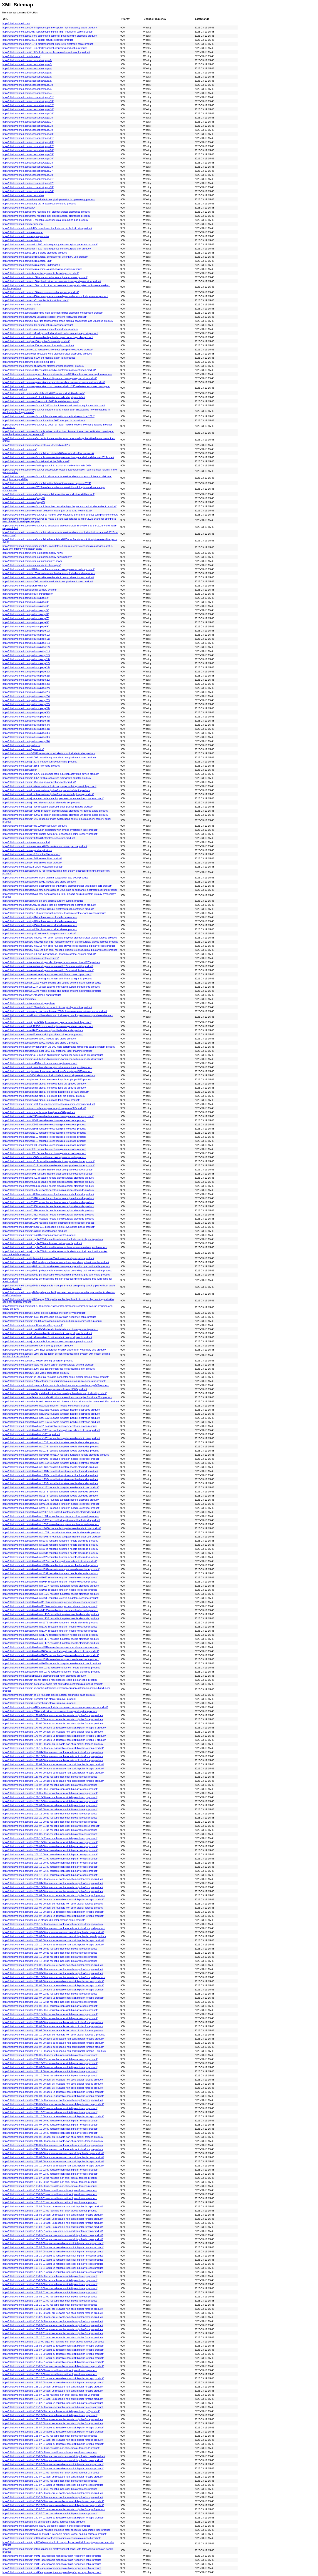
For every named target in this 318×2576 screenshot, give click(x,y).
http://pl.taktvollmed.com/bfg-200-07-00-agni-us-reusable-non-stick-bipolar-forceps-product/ (52, 1891)
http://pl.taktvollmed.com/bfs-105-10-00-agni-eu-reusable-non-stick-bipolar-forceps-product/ (52, 2321)
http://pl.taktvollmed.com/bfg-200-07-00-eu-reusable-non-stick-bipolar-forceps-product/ (49, 1846)
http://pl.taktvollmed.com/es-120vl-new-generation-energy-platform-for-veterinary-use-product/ (54, 1349)
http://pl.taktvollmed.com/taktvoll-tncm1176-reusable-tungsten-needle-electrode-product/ (50, 1503)
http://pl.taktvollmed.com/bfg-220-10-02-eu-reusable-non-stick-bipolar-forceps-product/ (49, 2063)
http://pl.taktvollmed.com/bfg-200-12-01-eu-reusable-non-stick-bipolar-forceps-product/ (49, 1866)
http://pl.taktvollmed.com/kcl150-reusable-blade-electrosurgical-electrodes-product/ (48, 1116)
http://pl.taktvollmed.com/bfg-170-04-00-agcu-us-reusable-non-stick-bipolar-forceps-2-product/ (54, 1735)
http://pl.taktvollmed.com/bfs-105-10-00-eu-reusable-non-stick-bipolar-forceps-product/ (49, 2288)
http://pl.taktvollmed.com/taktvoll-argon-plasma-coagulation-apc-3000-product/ (45, 877)
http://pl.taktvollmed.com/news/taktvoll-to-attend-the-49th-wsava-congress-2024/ (46, 483)
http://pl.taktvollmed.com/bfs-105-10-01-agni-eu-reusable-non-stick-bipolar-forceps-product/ (52, 2337)
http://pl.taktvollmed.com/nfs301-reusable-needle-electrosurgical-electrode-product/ (48, 1177)
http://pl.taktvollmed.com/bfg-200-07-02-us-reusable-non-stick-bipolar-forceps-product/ (49, 1834)
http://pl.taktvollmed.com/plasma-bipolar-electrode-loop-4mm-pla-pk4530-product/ (47, 1079)
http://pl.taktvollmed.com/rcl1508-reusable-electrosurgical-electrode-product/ (44, 1128)
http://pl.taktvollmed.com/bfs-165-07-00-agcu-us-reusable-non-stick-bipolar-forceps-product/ (52, 2382)
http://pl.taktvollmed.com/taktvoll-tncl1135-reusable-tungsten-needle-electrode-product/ (50, 1479)
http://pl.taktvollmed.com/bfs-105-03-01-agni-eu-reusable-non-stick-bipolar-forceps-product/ (52, 2325)
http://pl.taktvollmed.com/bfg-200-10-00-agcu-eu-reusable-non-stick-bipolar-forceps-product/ (53, 1944)
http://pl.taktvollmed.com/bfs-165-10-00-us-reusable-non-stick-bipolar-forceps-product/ (49, 2374)
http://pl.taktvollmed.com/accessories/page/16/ (28, 113)
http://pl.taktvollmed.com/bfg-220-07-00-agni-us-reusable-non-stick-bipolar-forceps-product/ (52, 1973)
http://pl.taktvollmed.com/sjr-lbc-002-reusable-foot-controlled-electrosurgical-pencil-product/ (52, 1684)
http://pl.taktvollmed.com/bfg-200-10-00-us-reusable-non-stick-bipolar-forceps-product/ (49, 1821)
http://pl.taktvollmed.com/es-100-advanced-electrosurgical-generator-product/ (44, 277)
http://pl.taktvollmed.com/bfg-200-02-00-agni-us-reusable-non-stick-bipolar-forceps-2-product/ (53, 1895)
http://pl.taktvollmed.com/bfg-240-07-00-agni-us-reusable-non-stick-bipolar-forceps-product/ (52, 2087)
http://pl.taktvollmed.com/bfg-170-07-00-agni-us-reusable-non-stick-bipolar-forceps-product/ (52, 1731)
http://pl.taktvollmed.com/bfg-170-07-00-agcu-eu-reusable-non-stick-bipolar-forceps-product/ (53, 1768)
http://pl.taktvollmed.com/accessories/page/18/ (28, 125)
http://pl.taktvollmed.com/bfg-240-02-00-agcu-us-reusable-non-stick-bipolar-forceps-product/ (53, 2091)
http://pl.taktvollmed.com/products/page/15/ (26, 651)
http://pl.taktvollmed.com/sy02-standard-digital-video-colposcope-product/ (42, 1034)
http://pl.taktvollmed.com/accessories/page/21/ (28, 138)
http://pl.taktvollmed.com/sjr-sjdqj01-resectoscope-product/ (34, 1231)
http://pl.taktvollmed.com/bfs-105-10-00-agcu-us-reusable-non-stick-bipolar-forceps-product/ (52, 2255)
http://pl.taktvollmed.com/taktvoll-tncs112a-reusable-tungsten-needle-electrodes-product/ (51, 1417)
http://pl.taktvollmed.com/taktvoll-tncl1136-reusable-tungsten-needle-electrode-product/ (50, 1475)
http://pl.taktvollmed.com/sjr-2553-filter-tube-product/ (31, 765)
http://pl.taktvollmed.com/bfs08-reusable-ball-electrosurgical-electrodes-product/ (46, 215)
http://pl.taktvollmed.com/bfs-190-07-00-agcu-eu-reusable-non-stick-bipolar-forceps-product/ (53, 2501)
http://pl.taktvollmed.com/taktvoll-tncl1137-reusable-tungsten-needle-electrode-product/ (50, 1483)
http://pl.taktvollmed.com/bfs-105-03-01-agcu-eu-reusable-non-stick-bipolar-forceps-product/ (53, 2358)
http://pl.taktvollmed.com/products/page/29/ (26, 708)
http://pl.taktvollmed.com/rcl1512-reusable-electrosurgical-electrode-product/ (44, 1141)
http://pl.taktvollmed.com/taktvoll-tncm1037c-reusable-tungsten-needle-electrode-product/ (51, 1536)
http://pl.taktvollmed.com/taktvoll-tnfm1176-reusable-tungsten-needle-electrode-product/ (50, 1639)
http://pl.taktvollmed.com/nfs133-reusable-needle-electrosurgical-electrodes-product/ (48, 573)
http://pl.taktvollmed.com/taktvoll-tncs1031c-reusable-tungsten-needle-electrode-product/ (51, 1512)
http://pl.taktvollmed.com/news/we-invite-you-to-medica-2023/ (36, 445)
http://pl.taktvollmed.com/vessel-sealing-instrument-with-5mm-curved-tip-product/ (46, 974)
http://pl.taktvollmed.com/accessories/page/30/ (28, 175)
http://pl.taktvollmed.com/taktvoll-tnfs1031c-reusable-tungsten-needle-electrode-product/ (50, 1647)
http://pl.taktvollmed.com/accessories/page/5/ (27, 72)
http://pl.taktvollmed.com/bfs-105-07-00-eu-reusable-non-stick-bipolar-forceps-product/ (49, 2280)
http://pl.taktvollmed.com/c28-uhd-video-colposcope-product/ (35, 1372)
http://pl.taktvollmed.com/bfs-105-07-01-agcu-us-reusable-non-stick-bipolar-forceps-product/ (52, 2272)
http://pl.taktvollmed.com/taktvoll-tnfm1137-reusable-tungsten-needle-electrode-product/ (50, 1614)
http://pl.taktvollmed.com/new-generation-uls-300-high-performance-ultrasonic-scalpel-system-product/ (58, 1046)
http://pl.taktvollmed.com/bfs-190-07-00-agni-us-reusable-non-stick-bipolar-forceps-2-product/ (53, 2456)
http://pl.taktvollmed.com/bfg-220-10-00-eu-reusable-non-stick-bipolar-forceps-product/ (49, 2014)
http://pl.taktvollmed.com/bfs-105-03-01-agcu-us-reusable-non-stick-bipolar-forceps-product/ (52, 2259)
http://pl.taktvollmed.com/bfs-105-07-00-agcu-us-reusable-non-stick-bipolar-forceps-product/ (52, 2251)
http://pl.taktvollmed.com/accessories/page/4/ (27, 68)
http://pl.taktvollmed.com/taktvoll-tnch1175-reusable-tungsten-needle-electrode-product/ (50, 1499)
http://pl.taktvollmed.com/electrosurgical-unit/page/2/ (31, 265)
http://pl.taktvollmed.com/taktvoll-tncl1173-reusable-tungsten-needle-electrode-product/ (50, 1491)
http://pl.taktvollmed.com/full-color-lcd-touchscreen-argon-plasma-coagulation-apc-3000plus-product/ (57, 320)
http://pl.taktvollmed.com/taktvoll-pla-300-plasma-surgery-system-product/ (42, 900)
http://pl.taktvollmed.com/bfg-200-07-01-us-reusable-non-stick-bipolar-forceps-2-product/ (50, 1825)
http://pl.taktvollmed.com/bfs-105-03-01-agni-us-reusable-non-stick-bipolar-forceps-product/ (52, 2227)
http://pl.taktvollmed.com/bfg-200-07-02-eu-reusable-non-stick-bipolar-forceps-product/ (49, 1870)
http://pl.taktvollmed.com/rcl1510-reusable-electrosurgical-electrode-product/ (44, 1136)
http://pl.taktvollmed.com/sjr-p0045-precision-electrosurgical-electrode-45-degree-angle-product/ (55, 810)
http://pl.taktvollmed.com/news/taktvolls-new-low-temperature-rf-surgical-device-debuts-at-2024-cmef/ (58, 457)
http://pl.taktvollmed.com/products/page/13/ (26, 642)
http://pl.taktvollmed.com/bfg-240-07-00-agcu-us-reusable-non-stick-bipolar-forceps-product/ (53, 2104)
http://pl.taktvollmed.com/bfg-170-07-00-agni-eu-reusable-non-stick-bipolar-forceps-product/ (52, 1760)
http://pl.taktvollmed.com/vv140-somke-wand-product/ (31, 995)
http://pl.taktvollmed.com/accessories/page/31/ (28, 179)
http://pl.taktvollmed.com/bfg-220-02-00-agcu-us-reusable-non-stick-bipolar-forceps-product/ (53, 1981)
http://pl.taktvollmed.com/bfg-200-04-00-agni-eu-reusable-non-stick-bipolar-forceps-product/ (52, 1907)
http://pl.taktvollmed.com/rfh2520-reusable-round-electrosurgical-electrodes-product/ (48, 753)
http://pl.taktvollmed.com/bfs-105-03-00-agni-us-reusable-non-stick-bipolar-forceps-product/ (52, 2206)
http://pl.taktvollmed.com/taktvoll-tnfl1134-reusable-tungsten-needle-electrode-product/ (49, 1606)
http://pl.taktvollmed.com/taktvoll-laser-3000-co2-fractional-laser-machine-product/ (47, 1050)
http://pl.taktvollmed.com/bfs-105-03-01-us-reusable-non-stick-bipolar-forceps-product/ (49, 2194)
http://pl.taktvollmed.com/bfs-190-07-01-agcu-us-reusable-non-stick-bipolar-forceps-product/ (52, 2484)
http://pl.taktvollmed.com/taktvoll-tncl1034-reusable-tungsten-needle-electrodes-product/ (50, 1446)
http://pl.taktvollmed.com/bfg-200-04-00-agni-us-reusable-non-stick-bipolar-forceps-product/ (52, 1883)
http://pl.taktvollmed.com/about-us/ (21, 56)
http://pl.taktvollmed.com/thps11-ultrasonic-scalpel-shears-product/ (39, 933)
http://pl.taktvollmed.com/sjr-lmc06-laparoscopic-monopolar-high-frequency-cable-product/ (51, 2572)
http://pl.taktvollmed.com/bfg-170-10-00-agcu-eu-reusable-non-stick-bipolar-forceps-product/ (53, 1780)
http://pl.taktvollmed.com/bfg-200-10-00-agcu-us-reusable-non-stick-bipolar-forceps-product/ (53, 1911)
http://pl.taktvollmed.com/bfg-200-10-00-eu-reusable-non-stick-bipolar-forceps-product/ (49, 1842)
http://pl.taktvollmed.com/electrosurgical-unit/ (27, 260)
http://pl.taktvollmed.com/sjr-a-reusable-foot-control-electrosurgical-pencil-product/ (47, 1341)
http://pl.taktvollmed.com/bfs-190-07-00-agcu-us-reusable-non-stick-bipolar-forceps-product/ (52, 2464)
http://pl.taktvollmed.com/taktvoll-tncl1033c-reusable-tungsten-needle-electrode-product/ (50, 1524)
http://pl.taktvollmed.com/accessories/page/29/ (28, 166)
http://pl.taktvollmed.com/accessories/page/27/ (28, 170)
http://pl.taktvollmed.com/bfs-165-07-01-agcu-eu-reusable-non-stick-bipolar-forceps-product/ (53, 2444)
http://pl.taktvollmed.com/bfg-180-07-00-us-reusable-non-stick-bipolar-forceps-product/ (49, 1785)
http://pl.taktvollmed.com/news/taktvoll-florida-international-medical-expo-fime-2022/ (48, 416)
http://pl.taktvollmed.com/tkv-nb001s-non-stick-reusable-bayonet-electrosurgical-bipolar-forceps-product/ (59, 937)
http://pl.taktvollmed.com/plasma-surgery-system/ (29, 589)
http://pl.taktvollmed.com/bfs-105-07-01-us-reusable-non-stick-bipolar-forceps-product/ (49, 2210)
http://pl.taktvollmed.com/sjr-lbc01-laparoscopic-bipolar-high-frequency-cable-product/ (49, 1317)
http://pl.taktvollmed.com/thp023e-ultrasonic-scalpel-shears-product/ (39, 921)
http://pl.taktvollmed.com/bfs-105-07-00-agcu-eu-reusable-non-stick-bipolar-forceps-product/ (53, 2349)
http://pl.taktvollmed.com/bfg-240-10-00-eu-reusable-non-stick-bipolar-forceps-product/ (49, 2128)
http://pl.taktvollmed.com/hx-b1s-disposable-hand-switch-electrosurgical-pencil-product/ (50, 333)
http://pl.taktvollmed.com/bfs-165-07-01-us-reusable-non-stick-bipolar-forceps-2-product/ (50, 2394)
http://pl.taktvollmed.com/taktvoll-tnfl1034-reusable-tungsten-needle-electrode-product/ (49, 1581)
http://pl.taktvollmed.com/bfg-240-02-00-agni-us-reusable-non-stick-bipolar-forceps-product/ (52, 2079)
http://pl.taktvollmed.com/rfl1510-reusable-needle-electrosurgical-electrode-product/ (48, 1210)
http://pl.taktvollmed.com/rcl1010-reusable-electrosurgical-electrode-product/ (44, 1132)
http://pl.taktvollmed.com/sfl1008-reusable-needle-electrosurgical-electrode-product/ (48, 1222)
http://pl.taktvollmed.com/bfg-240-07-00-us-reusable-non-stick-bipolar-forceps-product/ (49, 2067)
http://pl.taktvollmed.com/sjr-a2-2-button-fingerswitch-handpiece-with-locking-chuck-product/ (52, 1059)
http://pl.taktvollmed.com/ (16, 23)
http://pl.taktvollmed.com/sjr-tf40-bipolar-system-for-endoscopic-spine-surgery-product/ (49, 834)
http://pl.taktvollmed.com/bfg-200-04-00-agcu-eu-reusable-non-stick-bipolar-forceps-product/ (53, 1940)
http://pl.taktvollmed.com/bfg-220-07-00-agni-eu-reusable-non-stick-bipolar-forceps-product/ (52, 2030)
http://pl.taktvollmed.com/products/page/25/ (26, 700)
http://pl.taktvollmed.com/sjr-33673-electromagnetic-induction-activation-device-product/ (50, 773)
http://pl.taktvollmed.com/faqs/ (18, 308)
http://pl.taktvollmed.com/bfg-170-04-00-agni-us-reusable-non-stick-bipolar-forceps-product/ (52, 1723)
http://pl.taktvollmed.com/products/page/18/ (26, 663)
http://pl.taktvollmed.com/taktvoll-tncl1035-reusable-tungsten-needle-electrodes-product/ (50, 1450)
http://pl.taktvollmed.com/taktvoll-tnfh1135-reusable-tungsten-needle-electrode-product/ (50, 1610)
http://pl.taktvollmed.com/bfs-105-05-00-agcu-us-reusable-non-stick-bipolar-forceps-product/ (52, 2247)
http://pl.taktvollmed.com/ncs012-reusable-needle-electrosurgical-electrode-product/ (48, 1161)
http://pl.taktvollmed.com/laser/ (19, 999)
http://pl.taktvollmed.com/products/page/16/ (26, 655)
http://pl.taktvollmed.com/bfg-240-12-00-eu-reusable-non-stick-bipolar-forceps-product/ (49, 2132)
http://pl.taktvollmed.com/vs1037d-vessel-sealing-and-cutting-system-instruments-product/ (51, 990)
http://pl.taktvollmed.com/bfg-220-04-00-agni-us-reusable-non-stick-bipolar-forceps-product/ (52, 1969)
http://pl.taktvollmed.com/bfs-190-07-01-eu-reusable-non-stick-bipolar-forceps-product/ (49, 2513)
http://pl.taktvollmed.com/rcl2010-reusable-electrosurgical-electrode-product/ (44, 1149)
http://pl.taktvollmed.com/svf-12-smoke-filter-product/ (31, 854)
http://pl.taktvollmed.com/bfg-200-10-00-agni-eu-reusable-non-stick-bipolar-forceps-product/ (52, 1924)
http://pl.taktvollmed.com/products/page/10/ (26, 630)
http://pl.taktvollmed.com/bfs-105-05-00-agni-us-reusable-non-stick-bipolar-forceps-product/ (52, 2214)
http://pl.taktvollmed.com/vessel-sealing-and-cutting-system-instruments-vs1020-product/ (51, 962)
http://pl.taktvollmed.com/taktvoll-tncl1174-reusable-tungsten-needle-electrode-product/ (50, 1495)
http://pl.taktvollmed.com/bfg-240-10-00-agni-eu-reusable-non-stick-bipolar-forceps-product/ (52, 2149)
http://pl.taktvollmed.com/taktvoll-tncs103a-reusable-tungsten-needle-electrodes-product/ (51, 1409)
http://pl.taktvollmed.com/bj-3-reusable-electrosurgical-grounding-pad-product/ (45, 220)
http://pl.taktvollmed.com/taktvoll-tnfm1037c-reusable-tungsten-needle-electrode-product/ (51, 1671)
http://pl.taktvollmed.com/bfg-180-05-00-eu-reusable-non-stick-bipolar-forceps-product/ (49, 1793)
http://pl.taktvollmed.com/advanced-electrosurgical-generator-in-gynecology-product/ (48, 199)
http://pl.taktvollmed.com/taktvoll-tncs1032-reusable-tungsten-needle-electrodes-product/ (51, 1438)
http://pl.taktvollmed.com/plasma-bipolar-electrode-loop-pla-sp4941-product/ (44, 1087)
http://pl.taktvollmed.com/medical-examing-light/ (28, 361)
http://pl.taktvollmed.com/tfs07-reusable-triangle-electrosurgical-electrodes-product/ (48, 909)
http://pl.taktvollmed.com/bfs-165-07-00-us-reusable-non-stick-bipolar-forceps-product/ (49, 2370)
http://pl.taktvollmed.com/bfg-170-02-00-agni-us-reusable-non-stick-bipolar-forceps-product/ (52, 1715)
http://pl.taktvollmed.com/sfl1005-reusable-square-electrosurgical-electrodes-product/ (49, 757)
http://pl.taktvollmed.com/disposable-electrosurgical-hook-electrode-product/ (44, 1675)
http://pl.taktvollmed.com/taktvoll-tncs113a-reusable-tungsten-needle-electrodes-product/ (51, 1422)
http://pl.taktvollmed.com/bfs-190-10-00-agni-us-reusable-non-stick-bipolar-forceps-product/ (52, 2460)
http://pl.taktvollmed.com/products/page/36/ (26, 737)
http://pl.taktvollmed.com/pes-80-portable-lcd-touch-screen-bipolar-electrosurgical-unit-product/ (54, 1393)
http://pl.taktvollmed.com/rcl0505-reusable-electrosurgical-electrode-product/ (44, 1124)
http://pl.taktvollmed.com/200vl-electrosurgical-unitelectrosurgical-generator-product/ (48, 1075)
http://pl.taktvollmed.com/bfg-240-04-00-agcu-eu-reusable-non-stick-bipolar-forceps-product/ (53, 2157)
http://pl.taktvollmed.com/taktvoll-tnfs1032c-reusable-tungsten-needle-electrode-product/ (50, 1659)
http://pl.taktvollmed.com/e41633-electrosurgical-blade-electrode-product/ (42, 1030)
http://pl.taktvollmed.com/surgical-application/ (27, 850)
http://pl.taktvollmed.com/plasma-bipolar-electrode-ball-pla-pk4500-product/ (43, 1095)
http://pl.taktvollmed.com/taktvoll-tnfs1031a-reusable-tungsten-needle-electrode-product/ (50, 1569)
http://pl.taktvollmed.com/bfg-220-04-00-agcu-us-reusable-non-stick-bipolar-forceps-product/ (53, 1985)
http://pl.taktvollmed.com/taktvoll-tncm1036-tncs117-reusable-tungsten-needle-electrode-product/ (55, 1454)
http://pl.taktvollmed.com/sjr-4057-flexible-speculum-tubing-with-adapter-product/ (46, 778)
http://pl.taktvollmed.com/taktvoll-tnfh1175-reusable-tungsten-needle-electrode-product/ (50, 1634)
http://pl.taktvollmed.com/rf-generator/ (23, 749)
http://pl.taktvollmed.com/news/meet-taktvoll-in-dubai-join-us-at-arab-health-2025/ (47, 510)
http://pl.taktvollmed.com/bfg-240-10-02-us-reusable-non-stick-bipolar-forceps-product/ (49, 2112)
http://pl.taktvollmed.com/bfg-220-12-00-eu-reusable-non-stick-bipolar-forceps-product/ (49, 2018)
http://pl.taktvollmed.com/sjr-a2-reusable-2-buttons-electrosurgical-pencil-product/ (47, 1337)
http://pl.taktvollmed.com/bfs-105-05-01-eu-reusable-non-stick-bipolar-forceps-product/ (49, 2292)
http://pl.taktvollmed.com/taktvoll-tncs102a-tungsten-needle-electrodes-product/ (45, 1405)
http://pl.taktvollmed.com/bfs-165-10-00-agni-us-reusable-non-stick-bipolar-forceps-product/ (52, 2386)
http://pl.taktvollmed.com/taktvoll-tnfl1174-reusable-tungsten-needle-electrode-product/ (49, 1630)
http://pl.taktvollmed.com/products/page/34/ (26, 724)
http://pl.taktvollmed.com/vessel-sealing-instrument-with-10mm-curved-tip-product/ (47, 966)
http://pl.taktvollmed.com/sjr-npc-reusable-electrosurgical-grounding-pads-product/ (47, 806)
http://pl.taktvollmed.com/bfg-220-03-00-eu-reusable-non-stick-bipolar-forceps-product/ (49, 2006)
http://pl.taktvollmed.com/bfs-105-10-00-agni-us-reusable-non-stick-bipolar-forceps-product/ (52, 2222)
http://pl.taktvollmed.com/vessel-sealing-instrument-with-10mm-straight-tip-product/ (48, 970)
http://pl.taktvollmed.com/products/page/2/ (25, 597)
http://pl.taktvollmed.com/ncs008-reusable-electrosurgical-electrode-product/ (44, 1157)
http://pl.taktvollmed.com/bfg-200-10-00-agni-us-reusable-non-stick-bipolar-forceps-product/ (52, 1887)
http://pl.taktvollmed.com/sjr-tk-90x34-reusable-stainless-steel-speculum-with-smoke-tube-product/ (56, 2529)
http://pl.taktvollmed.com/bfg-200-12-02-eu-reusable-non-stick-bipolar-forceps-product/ (49, 1875)
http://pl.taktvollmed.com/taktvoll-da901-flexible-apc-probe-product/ (39, 1038)
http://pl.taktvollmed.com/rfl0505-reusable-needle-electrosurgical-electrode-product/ (48, 1190)
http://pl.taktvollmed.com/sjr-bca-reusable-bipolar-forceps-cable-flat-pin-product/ (46, 790)
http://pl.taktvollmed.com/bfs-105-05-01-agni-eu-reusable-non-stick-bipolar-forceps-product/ (52, 2333)
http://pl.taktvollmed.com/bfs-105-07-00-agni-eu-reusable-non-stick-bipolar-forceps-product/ (52, 2317)
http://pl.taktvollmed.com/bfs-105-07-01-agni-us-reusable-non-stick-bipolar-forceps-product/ (52, 2231)
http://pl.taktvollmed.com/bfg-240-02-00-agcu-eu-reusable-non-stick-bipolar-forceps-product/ (53, 2153)
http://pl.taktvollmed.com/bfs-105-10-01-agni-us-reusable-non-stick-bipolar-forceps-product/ (52, 2239)
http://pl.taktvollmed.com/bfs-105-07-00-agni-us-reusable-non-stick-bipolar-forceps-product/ (52, 2218)
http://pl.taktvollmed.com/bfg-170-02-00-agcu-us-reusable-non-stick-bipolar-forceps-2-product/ (54, 1727)
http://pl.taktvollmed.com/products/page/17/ (26, 659)
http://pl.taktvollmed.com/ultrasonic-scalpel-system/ (30, 958)
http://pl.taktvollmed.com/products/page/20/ (26, 671)
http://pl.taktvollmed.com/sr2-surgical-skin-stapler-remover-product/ (39, 1703)
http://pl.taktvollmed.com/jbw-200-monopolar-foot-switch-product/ (38, 345)
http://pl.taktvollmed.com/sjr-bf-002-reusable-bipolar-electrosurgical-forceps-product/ (48, 1104)
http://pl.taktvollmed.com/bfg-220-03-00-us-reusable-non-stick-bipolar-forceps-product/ (49, 1948)
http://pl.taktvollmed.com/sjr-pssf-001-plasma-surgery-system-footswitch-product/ (46, 1022)
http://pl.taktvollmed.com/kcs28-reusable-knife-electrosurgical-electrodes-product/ (47, 353)
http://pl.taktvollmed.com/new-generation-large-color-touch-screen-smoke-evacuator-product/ (53, 382)
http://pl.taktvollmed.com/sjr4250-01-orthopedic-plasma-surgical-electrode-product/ (47, 1026)
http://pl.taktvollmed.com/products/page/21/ (26, 675)
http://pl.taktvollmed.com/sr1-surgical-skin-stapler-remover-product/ (39, 1699)
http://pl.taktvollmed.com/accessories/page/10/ (28, 84)
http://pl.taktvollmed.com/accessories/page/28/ (28, 162)
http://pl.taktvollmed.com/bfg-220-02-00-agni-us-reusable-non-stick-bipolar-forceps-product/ (52, 1965)
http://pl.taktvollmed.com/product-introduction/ (27, 593)
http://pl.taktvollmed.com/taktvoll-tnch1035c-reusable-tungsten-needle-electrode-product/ (51, 1532)
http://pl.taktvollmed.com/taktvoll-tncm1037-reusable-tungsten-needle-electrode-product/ (50, 1458)
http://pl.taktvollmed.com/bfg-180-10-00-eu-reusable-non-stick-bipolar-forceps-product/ (49, 1801)
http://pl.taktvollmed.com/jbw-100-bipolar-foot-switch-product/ (36, 341)
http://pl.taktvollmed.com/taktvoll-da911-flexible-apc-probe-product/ (39, 881)
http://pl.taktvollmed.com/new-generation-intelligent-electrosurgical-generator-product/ (49, 378)
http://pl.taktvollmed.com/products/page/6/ (25, 614)
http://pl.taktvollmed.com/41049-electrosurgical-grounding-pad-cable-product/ (44, 48)
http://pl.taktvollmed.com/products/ (21, 745)
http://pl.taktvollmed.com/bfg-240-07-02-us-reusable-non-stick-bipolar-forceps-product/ (49, 2108)
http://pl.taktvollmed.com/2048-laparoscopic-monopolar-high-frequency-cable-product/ (49, 27)
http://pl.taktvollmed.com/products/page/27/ (26, 696)
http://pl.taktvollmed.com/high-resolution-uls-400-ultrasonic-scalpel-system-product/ (48, 1258)
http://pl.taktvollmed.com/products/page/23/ (26, 683)
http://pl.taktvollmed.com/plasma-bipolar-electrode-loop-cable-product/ (41, 1100)
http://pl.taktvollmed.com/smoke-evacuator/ (26, 842)
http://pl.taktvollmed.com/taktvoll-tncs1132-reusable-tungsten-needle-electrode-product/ (50, 1463)
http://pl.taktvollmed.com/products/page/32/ (26, 716)
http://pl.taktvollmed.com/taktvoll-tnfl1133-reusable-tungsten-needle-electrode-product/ (49, 1602)
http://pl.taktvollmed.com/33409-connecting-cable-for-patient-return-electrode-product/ (49, 35)
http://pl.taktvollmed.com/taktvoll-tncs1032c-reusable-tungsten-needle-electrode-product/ (51, 1520)
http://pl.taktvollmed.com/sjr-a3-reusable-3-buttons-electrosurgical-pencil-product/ (47, 1333)
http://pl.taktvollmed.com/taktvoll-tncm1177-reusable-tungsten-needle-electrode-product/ (50, 1508)
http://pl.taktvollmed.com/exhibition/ (21, 304)
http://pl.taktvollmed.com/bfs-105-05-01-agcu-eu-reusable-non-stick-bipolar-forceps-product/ (53, 2362)
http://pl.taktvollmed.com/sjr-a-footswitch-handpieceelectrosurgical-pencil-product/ (47, 1067)
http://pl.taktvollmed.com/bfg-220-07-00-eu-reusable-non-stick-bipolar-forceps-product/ (49, 2010)
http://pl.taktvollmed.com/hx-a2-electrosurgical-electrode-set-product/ (40, 329)
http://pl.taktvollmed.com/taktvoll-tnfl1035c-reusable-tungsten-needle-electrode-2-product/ (51, 1663)
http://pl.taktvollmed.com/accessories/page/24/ (28, 150)
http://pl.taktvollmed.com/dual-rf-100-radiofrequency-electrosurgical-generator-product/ (49, 244)
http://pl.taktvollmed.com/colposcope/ (22, 232)
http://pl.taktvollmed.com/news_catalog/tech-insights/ (31, 565)
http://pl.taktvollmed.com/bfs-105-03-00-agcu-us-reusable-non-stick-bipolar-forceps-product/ (52, 2243)
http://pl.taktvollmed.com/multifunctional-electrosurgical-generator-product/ (43, 366)
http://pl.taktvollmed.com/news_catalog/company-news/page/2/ (37, 557)
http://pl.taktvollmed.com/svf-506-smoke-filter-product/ (32, 862)
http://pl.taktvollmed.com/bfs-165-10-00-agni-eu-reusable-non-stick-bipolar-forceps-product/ (52, 2419)
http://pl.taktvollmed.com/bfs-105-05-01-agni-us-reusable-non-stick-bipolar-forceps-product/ (52, 2235)
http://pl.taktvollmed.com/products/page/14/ (26, 647)
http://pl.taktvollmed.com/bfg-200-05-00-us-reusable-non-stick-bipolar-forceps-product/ (49, 1809)
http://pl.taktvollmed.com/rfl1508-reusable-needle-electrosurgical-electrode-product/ (48, 1206)
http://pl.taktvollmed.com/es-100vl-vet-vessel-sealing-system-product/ (40, 292)
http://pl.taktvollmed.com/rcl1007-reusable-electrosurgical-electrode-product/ (44, 1120)
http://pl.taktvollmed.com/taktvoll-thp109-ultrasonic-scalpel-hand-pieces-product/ (46, 2525)
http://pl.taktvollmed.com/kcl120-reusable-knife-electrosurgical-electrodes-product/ (47, 349)
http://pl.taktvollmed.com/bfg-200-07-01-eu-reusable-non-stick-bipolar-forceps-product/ (49, 1858)
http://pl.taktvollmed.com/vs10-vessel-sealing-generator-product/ (37, 1360)
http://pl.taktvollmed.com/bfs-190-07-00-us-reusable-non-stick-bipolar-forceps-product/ (49, 2452)
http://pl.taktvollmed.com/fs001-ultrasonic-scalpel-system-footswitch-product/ (44, 316)
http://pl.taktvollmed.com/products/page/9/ (25, 626)
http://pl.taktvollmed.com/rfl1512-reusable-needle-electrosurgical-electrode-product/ (48, 1214)
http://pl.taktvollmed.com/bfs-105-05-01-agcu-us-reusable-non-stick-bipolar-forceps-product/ (52, 2263)
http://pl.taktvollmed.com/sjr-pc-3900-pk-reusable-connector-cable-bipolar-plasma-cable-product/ (55, 1377)
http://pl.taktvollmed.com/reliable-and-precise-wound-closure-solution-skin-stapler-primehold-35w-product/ (60, 1401)
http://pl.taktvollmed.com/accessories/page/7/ (27, 93)
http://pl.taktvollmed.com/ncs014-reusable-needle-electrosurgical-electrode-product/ (48, 1165)
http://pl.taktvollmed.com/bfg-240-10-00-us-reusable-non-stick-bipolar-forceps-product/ (49, 2075)
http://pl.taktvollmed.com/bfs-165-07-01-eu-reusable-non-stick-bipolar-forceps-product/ (49, 2435)
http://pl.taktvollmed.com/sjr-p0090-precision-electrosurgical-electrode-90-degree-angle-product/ (55, 814)
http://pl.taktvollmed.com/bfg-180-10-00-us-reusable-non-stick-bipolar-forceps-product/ (49, 1797)
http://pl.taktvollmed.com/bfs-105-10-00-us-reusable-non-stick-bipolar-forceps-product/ (49, 2190)
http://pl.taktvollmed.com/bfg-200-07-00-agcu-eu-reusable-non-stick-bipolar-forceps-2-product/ (54, 1936)
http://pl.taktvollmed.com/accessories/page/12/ (28, 105)
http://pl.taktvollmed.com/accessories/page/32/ (28, 183)
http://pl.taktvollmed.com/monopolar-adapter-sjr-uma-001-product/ (38, 1112)
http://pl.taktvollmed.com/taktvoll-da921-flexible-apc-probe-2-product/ (40, 1042)
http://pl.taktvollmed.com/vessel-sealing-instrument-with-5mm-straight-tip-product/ (47, 978)
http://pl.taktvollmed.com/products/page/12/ (26, 634)
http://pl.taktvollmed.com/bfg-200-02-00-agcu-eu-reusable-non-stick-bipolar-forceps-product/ (53, 1932)
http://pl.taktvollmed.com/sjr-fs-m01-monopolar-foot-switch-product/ (39, 1235)
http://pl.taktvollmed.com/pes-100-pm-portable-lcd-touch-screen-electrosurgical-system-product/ (55, 1707)
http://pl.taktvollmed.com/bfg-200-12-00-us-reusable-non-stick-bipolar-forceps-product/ (49, 1813)
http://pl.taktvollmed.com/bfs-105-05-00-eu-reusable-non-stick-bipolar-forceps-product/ (49, 2284)
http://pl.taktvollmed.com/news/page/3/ (23, 502)
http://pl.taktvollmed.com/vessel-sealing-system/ (28, 1003)
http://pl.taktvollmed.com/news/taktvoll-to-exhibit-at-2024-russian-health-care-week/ (48, 453)
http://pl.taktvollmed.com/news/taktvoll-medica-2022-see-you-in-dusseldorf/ (43, 420)
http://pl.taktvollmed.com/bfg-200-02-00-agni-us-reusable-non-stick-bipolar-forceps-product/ (52, 1879)
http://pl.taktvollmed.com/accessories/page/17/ (28, 121)
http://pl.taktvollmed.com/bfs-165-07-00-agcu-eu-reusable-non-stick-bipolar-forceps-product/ (53, 2427)
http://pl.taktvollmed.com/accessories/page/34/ (28, 191)
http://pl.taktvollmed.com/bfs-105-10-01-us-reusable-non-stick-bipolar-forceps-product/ (49, 2202)
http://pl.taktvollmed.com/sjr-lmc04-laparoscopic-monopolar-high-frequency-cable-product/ (51, 2559)
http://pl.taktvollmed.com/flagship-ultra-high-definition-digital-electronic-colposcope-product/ (52, 312)
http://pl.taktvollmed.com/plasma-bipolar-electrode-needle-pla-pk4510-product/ (45, 1091)
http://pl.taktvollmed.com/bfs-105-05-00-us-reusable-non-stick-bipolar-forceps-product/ (49, 2182)
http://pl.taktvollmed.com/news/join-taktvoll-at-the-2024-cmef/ (36, 461)
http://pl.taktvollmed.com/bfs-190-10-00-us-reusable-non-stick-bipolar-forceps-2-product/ (50, 2448)
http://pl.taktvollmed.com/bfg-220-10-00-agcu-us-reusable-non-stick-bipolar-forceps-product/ (53, 1989)
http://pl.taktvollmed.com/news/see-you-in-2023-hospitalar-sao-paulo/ (40, 401)
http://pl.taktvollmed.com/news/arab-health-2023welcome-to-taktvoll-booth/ (43, 393)
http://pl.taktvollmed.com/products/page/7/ (25, 618)
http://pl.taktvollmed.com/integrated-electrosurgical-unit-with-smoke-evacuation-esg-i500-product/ (55, 1385)
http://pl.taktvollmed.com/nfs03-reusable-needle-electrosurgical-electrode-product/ (47, 1173)
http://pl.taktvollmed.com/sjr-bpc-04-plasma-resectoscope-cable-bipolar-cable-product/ (49, 1679)
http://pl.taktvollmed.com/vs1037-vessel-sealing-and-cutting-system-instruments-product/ (51, 986)
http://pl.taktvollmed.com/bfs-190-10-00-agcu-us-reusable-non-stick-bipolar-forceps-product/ (52, 2468)
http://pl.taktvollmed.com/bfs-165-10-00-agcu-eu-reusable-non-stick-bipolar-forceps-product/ (53, 2431)
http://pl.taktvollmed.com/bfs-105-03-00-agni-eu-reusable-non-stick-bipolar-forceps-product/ (52, 2308)
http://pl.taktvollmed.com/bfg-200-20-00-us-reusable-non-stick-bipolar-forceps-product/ (49, 1817)
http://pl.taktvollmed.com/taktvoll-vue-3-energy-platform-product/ (37, 1345)
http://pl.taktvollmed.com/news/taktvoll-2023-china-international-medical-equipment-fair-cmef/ (53, 405)
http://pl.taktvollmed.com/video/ (19, 769)
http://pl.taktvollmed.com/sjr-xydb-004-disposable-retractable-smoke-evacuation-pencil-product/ (54, 1247)
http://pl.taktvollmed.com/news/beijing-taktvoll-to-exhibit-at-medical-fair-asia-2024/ (47, 465)
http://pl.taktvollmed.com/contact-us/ (22, 240)
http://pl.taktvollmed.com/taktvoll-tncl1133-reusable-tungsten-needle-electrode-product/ (50, 1467)
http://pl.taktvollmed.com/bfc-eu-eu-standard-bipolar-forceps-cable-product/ (43, 2521)
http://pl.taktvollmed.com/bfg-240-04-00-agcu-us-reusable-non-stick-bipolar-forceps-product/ (53, 2096)
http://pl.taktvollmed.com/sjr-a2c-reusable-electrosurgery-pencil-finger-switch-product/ (49, 786)
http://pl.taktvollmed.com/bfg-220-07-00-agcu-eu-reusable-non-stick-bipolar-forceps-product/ (53, 2046)
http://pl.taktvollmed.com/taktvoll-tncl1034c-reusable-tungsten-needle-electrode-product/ (50, 1516)
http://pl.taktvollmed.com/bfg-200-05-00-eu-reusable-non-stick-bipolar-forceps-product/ (49, 1850)
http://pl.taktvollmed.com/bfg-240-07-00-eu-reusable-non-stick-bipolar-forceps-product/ (49, 2124)
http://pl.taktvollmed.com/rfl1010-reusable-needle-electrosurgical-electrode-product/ (48, 1198)
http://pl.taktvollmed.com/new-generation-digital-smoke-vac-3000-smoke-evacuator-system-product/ (57, 374)
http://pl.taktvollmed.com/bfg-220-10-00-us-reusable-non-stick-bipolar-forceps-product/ (49, 1956)
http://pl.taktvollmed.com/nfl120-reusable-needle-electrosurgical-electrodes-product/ (48, 569)
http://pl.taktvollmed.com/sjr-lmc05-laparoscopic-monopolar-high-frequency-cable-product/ (51, 2568)
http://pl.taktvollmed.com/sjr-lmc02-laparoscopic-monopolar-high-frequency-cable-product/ (51, 2564)
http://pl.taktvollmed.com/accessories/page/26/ (28, 158)
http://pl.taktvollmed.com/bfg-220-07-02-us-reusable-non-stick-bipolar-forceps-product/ (49, 1993)
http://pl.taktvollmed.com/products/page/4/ (25, 606)
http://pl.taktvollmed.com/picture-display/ (24, 585)
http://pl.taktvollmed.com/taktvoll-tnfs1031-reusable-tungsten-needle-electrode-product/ (50, 1565)
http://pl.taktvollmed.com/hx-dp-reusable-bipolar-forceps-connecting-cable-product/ (47, 337)
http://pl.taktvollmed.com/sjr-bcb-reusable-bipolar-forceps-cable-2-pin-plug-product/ (48, 794)
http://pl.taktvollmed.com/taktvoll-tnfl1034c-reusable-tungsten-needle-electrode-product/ (50, 1651)
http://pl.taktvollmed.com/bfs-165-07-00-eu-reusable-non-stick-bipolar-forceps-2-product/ (50, 2411)
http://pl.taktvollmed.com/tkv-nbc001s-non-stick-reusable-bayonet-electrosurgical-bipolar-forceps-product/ (60, 941)
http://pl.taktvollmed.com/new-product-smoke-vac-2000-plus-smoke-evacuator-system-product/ (54, 1011)
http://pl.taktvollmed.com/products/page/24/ (26, 688)
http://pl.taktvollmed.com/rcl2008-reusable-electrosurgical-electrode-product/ (44, 1145)
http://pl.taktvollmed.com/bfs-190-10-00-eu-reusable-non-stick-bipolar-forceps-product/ (49, 2489)
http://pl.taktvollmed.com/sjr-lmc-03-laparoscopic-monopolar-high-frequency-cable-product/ (52, 1321)
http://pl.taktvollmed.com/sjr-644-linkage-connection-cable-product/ (39, 782)
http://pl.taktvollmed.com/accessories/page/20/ (28, 134)
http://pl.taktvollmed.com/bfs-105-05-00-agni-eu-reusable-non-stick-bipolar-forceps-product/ (52, 2313)
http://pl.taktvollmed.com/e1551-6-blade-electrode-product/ (34, 252)
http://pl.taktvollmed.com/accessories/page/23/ (28, 142)
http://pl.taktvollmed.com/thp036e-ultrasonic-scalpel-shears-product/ (39, 925)
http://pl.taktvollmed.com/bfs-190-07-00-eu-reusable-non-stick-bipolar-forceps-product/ (49, 2480)
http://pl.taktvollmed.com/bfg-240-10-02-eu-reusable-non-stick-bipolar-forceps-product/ (49, 2169)
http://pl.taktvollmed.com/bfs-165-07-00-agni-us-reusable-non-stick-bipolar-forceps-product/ (52, 2390)
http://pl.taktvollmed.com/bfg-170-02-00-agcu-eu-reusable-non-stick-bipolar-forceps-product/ (53, 1764)
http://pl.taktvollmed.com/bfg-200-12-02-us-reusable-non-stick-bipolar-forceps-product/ (49, 1838)
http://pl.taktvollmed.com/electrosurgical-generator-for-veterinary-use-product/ (45, 256)
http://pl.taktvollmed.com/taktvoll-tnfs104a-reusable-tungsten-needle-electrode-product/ (50, 1548)
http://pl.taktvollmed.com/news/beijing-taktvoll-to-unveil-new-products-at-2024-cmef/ (48, 494)
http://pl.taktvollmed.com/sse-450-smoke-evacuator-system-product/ (39, 1063)
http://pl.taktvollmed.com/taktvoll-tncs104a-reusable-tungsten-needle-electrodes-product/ (51, 1413)
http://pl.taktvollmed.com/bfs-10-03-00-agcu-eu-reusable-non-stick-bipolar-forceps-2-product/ (53, 2341)
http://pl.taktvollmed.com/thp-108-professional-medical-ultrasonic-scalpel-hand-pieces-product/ (54, 913)
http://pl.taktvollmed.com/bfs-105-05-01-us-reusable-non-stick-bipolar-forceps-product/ (49, 2198)
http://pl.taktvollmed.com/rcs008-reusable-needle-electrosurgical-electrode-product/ (48, 1194)
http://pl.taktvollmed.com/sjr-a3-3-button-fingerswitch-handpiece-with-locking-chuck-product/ (52, 1055)
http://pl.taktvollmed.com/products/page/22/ (26, 679)
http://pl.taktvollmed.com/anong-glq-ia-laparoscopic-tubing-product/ (39, 203)
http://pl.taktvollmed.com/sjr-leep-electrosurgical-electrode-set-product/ (41, 802)
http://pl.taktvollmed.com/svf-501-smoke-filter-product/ (32, 858)
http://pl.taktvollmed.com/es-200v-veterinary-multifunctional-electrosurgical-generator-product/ (54, 1381)
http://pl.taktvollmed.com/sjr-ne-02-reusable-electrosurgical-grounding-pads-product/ (48, 1694)
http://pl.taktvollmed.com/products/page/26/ (26, 692)
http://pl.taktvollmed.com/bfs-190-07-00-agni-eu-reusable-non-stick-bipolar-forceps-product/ (52, 2493)
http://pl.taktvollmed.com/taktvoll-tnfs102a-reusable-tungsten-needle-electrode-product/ (50, 1544)
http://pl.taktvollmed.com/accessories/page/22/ (28, 146)
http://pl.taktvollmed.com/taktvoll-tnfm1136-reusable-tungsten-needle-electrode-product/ (50, 1618)
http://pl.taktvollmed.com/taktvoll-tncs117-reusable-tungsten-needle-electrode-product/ (49, 1426)
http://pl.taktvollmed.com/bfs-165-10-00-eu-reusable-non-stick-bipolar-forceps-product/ (49, 2415)
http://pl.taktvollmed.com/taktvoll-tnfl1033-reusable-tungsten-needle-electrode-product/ (49, 1577)
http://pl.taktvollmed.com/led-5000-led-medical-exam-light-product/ (38, 357)
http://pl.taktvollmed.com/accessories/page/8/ (27, 80)
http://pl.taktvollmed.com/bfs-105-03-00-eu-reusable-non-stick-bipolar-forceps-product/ (49, 2276)
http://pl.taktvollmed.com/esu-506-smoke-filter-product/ (32, 1325)
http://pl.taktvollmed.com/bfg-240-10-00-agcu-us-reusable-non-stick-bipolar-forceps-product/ (53, 2116)
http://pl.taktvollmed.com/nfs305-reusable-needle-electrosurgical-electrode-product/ (48, 1181)
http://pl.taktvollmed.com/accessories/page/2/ (27, 60)
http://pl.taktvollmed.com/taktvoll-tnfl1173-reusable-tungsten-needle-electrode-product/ (49, 1626)
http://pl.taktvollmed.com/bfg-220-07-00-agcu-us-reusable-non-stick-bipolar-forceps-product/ (53, 1997)
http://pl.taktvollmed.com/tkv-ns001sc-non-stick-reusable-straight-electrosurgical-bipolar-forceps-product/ (59, 949)
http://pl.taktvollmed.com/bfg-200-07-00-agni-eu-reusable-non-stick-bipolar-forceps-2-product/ (53, 1928)
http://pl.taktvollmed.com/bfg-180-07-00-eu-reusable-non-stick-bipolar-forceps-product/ (49, 1789)
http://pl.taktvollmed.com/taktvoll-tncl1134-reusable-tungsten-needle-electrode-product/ (50, 1471)
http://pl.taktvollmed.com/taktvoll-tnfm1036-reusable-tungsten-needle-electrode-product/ (50, 1593)
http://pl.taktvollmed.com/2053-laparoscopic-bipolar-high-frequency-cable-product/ (47, 31)
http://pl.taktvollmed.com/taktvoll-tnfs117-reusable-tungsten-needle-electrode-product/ (49, 1561)
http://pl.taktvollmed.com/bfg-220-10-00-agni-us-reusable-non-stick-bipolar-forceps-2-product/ (53, 1977)
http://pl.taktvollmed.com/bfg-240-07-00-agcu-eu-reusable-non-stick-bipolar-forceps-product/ (53, 2161)
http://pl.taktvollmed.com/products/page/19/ (26, 667)
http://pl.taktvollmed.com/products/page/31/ (26, 728)
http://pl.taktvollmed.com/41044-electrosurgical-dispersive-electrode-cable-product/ (48, 44)
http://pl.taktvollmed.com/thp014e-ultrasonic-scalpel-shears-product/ (39, 917)
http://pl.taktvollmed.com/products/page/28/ (26, 704)
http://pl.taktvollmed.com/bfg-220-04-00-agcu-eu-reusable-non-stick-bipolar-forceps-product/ (53, 2042)
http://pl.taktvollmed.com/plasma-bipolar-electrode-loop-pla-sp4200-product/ (44, 1083)
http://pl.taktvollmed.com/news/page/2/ (23, 498)
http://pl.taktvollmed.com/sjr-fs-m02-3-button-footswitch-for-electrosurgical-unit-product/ (50, 1329)
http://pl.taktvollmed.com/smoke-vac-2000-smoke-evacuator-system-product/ (44, 846)
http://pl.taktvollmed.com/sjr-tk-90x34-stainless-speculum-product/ (38, 838)
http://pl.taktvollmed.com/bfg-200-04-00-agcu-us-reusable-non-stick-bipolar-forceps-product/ (53, 1899)
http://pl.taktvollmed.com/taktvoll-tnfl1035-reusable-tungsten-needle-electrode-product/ (49, 1589)
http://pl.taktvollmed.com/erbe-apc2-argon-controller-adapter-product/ (40, 273)
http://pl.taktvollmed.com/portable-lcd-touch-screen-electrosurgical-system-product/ (48, 1364)
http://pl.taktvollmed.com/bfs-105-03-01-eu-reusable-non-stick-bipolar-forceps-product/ (49, 2296)
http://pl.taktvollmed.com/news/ (19, 449)
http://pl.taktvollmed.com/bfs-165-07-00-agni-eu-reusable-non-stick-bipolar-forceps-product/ (52, 2423)
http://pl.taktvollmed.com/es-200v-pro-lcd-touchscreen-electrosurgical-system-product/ (49, 1711)
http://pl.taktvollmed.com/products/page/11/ (26, 638)
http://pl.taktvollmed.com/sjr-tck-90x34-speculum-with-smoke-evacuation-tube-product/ (49, 829)
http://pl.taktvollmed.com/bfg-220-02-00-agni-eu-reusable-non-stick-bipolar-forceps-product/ (52, 2022)
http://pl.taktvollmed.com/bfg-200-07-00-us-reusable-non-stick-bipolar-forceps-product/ (49, 1805)
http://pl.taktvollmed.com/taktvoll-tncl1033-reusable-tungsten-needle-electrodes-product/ (50, 1442)
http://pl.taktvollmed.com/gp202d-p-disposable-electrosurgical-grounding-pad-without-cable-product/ (57, 1270)
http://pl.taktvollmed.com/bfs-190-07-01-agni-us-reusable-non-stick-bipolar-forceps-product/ (52, 2476)
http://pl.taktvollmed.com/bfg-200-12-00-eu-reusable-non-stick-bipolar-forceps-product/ (49, 1862)
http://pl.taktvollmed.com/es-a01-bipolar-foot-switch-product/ (35, 300)
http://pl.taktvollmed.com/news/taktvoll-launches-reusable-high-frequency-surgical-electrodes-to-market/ (59, 506)
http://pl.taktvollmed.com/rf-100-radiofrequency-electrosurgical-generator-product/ (47, 1007)
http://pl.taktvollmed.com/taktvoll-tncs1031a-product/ (31, 1434)
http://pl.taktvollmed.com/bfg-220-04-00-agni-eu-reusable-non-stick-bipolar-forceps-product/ (52, 2026)
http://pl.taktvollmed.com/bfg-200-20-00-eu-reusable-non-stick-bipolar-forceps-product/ (49, 1854)
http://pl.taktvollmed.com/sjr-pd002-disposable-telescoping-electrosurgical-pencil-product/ (51, 2538)
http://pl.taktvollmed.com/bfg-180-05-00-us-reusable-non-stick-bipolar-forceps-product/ (49, 1776)
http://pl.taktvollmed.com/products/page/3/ (25, 602)
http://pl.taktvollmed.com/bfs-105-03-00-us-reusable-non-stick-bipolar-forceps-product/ (49, 2186)
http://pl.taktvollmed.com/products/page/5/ (25, 610)
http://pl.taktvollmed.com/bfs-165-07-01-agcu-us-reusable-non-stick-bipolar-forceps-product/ (52, 2403)
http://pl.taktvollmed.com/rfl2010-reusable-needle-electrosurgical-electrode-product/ (48, 1218)
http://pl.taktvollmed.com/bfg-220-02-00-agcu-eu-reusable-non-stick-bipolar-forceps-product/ (53, 2038)
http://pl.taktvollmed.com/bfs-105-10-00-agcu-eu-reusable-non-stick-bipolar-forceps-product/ (53, 2353)
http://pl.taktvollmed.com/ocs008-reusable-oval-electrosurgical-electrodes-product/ (47, 581)
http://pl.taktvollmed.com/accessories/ (23, 195)
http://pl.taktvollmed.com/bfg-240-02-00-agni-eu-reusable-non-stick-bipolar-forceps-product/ (52, 2137)
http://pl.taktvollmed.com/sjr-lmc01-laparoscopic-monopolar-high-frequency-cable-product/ (51, 2555)
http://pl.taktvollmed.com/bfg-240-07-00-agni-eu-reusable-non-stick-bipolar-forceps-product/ (52, 2145)
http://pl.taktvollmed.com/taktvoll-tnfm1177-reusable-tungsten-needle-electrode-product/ (50, 1643)
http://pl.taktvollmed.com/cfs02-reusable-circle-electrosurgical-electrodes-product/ (47, 228)
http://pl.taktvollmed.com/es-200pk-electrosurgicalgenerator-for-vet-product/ (43, 1312)
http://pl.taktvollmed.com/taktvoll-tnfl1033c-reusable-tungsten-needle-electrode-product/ (50, 1655)
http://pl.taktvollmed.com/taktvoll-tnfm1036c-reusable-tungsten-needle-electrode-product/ (51, 1667)
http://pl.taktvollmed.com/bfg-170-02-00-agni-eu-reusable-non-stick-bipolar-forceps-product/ (52, 1744)
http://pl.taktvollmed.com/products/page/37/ (26, 741)
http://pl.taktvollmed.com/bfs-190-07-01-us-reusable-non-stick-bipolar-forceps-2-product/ (50, 2472)
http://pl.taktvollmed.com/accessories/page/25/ (28, 154)
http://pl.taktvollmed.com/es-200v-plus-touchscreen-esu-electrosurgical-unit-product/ (48, 1368)
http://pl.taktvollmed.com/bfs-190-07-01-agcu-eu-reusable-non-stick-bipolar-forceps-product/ (53, 2517)
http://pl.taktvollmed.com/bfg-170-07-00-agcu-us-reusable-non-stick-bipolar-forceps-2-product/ (54, 1739)
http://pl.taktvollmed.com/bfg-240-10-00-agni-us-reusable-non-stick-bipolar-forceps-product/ (52, 2100)
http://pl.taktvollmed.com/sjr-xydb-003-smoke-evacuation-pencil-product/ (42, 1243)
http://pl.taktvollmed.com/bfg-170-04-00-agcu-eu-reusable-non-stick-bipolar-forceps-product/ (53, 1772)
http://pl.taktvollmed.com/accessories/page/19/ (28, 129)
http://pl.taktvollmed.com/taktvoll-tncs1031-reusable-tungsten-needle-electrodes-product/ (51, 1430)
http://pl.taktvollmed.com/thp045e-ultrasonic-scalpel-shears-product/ (39, 929)
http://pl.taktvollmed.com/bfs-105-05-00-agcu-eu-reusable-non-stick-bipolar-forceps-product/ (53, 2345)
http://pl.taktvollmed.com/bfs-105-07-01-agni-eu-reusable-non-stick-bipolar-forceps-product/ (52, 2329)
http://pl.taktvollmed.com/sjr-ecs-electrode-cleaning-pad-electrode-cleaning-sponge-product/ (52, 798)
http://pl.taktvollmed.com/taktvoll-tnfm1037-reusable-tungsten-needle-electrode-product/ (50, 1585)
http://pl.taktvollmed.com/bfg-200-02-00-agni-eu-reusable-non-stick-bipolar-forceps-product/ (52, 1903)
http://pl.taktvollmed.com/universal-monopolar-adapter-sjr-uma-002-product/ (44, 1108)
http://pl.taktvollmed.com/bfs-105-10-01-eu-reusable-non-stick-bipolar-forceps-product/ (49, 2304)
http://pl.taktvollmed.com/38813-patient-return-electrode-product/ (37, 39)
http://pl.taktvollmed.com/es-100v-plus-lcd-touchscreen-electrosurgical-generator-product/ (51, 281)
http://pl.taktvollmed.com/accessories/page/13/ (28, 101)
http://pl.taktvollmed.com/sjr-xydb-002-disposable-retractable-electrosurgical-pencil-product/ (52, 1239)
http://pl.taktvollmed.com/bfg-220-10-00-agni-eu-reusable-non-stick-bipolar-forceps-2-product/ (53, 2034)
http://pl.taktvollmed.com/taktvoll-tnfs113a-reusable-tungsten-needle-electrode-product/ (50, 1553)
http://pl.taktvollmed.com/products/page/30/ (26, 712)
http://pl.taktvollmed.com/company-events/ (25, 236)
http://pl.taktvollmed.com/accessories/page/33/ (28, 187)
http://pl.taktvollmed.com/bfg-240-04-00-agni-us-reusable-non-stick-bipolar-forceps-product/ (52, 2083)
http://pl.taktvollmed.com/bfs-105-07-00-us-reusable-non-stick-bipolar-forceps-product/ (49, 2177)
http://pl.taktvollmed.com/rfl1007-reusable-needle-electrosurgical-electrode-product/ (48, 1202)
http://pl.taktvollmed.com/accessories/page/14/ (28, 109)
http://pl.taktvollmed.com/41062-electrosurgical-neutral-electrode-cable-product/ (46, 52)
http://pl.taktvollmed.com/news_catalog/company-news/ (32, 552)
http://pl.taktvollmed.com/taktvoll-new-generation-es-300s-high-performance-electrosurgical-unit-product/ (59, 889)
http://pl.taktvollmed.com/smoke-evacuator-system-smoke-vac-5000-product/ (44, 1389)
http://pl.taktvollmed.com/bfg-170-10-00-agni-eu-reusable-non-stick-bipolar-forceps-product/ (52, 1756)
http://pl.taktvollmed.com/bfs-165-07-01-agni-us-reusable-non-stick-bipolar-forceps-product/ (52, 2398)
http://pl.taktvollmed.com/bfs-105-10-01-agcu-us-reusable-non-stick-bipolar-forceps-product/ (52, 2268)
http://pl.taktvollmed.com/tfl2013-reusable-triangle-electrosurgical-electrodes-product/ (49, 904)
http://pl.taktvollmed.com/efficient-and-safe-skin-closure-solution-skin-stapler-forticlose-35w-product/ (57, 1397)
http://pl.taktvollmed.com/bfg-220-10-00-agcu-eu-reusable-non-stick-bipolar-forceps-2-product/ (54, 2051)
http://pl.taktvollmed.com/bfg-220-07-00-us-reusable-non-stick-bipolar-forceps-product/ (49, 1952)
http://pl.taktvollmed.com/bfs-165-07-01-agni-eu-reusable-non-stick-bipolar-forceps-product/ (52, 2439)
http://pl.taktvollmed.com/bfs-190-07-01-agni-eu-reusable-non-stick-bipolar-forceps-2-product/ (53, 2509)
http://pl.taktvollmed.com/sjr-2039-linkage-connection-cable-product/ (39, 761)
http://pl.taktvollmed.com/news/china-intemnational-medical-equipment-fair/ (43, 397)
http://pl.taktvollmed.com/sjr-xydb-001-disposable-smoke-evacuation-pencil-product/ (48, 1226)
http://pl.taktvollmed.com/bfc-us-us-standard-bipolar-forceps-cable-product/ (43, 1920)
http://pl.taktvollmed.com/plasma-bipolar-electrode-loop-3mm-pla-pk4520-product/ (47, 1071)
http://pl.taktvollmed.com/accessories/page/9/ (27, 89)
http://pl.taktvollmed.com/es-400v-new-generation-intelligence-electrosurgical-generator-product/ (55, 296)
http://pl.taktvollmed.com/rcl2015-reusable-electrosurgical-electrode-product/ (44, 1153)
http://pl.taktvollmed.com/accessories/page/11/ (28, 97)
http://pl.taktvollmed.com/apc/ (18, 207)
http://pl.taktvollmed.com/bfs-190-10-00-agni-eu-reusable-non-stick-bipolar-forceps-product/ (52, 2497)
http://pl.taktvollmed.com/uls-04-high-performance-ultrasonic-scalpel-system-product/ (49, 954)
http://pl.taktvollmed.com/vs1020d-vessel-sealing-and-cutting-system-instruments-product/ (51, 982)
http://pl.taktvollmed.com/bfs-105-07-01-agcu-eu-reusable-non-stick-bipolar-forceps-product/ (53, 2366)
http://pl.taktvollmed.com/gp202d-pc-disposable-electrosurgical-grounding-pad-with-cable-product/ (56, 1274)
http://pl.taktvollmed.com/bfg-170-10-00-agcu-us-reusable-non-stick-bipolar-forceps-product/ (53, 1748)
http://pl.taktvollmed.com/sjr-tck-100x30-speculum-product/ (34, 825)
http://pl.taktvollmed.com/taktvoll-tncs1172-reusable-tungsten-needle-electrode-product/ (50, 1487)
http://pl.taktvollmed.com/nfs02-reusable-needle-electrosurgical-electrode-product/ (47, 1169)
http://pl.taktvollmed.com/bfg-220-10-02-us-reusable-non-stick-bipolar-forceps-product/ (49, 2001)
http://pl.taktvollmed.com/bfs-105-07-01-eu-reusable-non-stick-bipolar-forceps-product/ (49, 2300)
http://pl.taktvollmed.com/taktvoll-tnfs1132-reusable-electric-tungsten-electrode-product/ (50, 1598)
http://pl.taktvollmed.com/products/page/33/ (26, 720)
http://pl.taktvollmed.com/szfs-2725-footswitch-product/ (32, 866)
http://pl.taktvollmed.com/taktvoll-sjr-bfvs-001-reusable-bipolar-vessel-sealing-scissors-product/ (54, 2534)
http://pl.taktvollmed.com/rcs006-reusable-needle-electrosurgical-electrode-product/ (48, 1186)
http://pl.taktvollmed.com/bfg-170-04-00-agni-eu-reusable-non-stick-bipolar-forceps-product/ (52, 1752)
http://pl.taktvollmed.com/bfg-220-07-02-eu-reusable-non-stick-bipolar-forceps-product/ (49, 2059)
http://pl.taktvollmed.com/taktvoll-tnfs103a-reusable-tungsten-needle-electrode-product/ (50, 1540)
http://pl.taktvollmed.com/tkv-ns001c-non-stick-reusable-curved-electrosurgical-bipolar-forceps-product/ (58, 945)
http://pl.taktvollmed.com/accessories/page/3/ (27, 64)
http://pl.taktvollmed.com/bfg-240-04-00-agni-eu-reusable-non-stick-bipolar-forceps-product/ (52, 2141)
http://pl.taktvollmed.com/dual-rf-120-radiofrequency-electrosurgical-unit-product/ (46, 248)
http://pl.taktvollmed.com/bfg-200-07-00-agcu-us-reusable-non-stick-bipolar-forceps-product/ (53, 1915)
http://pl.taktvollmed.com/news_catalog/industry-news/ (32, 561)
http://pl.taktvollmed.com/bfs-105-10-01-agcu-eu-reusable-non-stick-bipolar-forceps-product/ (53, 2378)
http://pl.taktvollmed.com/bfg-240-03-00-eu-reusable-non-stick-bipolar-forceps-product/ (49, 2120)
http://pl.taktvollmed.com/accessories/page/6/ (27, 76)
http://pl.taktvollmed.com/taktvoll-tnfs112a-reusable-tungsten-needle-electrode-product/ (50, 1557)
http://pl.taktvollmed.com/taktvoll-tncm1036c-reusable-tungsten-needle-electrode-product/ (51, 1528)
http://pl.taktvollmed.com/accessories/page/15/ (28, 117)
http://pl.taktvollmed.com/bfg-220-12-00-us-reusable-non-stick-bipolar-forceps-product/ (49, 1961)
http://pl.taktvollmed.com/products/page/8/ (25, 622)
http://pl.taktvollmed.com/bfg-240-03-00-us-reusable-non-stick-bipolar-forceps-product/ (49, 2055)
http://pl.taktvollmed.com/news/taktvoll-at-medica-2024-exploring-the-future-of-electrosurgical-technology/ (60, 514)
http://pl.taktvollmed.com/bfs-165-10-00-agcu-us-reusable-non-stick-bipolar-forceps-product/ (52, 2407)
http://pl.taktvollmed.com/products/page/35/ (26, 733)
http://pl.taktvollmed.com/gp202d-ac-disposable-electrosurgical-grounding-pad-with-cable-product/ (56, 1266)
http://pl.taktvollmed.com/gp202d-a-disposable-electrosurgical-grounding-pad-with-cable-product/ (55, 1262)
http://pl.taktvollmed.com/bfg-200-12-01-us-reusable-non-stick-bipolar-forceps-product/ (49, 1830)
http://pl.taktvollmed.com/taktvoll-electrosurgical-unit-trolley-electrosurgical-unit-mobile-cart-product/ (57, 885)
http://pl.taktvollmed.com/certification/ (22, 224)
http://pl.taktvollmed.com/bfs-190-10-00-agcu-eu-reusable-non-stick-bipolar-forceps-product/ (53, 2505)
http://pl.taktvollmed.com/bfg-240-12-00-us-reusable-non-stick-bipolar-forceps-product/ (49, 2071)
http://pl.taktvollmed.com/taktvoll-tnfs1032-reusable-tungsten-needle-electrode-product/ (50, 1573)
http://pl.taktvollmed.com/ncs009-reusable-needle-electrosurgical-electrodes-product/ (49, 370)
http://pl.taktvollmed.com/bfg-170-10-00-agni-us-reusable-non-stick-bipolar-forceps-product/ (52, 1719)
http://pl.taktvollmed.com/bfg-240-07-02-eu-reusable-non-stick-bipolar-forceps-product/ (49, 2173)
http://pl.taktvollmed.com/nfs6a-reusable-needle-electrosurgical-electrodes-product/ (48, 577)
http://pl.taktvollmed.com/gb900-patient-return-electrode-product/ (37, 325)
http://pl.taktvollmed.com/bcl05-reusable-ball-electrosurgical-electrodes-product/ (46, 211)
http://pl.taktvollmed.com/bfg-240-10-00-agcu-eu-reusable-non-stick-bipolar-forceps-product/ (53, 2165)
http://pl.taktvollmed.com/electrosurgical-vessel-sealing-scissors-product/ (42, 269)
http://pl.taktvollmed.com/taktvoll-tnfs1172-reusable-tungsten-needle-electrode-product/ (50, 1622)
